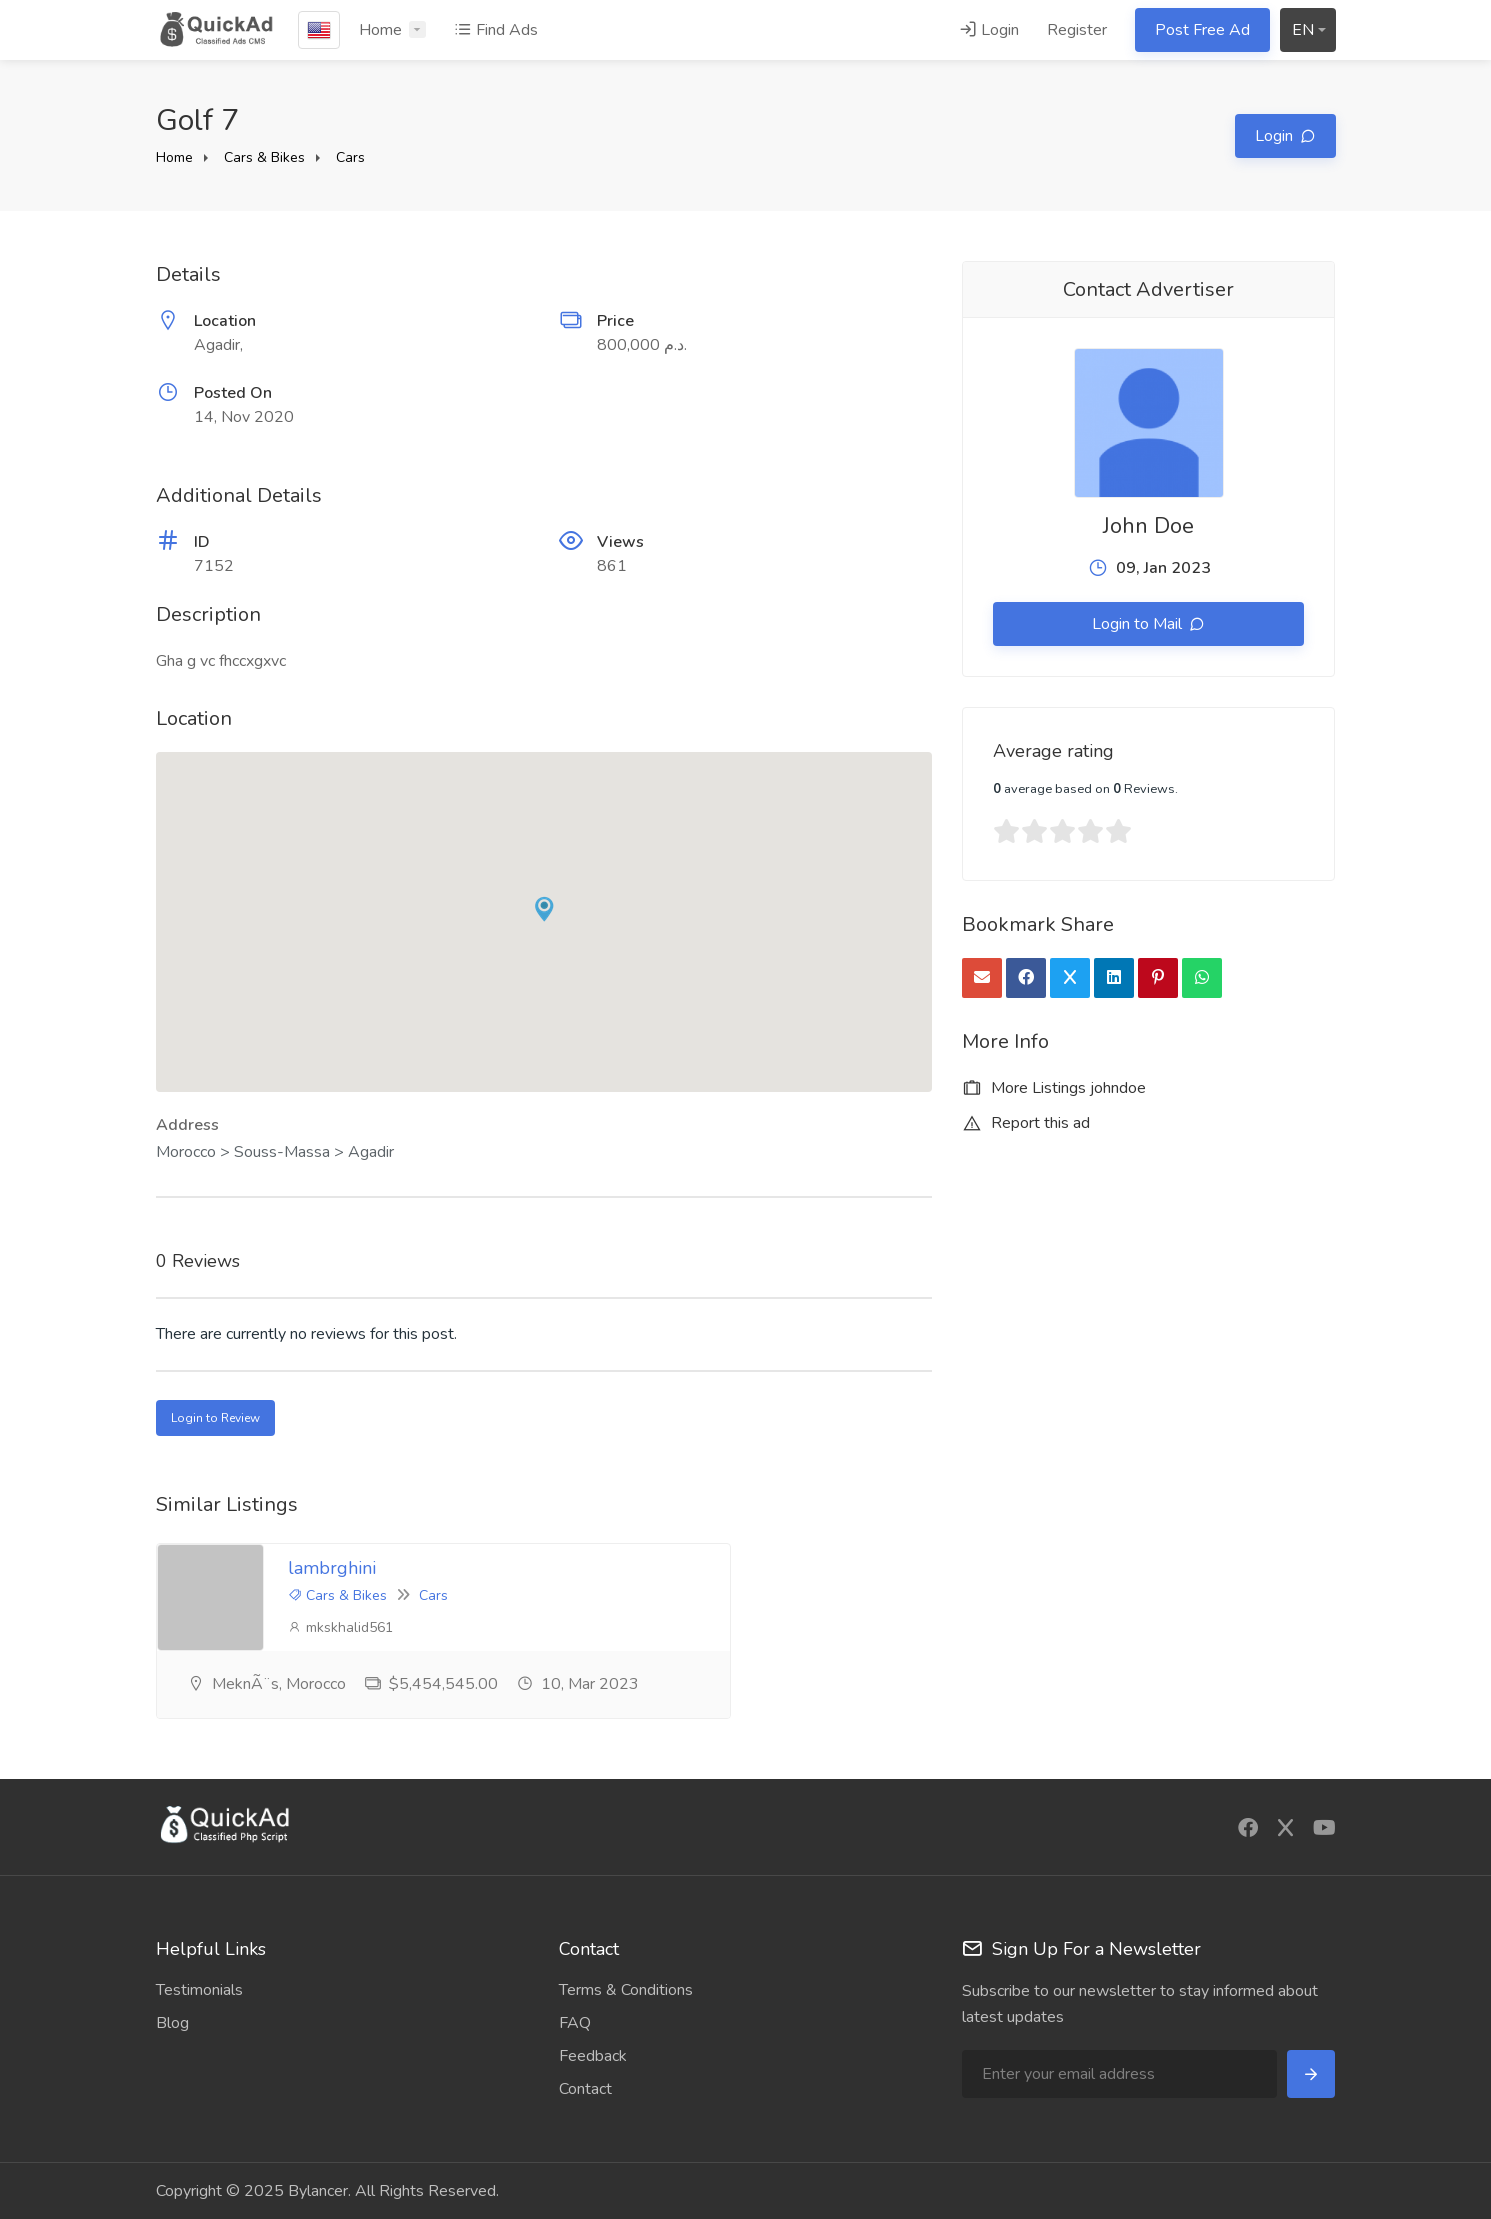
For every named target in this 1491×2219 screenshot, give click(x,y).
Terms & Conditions (626, 1990)
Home (380, 30)
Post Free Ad (1202, 30)
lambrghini (332, 1568)
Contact (585, 2089)
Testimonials (199, 1990)
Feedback (593, 2056)
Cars (350, 157)
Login (989, 30)
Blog (172, 2023)
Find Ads (496, 30)
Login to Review (215, 1418)
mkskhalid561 (340, 1627)
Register (1077, 30)
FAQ (575, 2023)
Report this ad (1026, 1123)
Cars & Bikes (264, 157)
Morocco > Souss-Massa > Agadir (275, 1152)
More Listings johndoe (1054, 1088)
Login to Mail (1139, 624)
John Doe (1148, 526)
